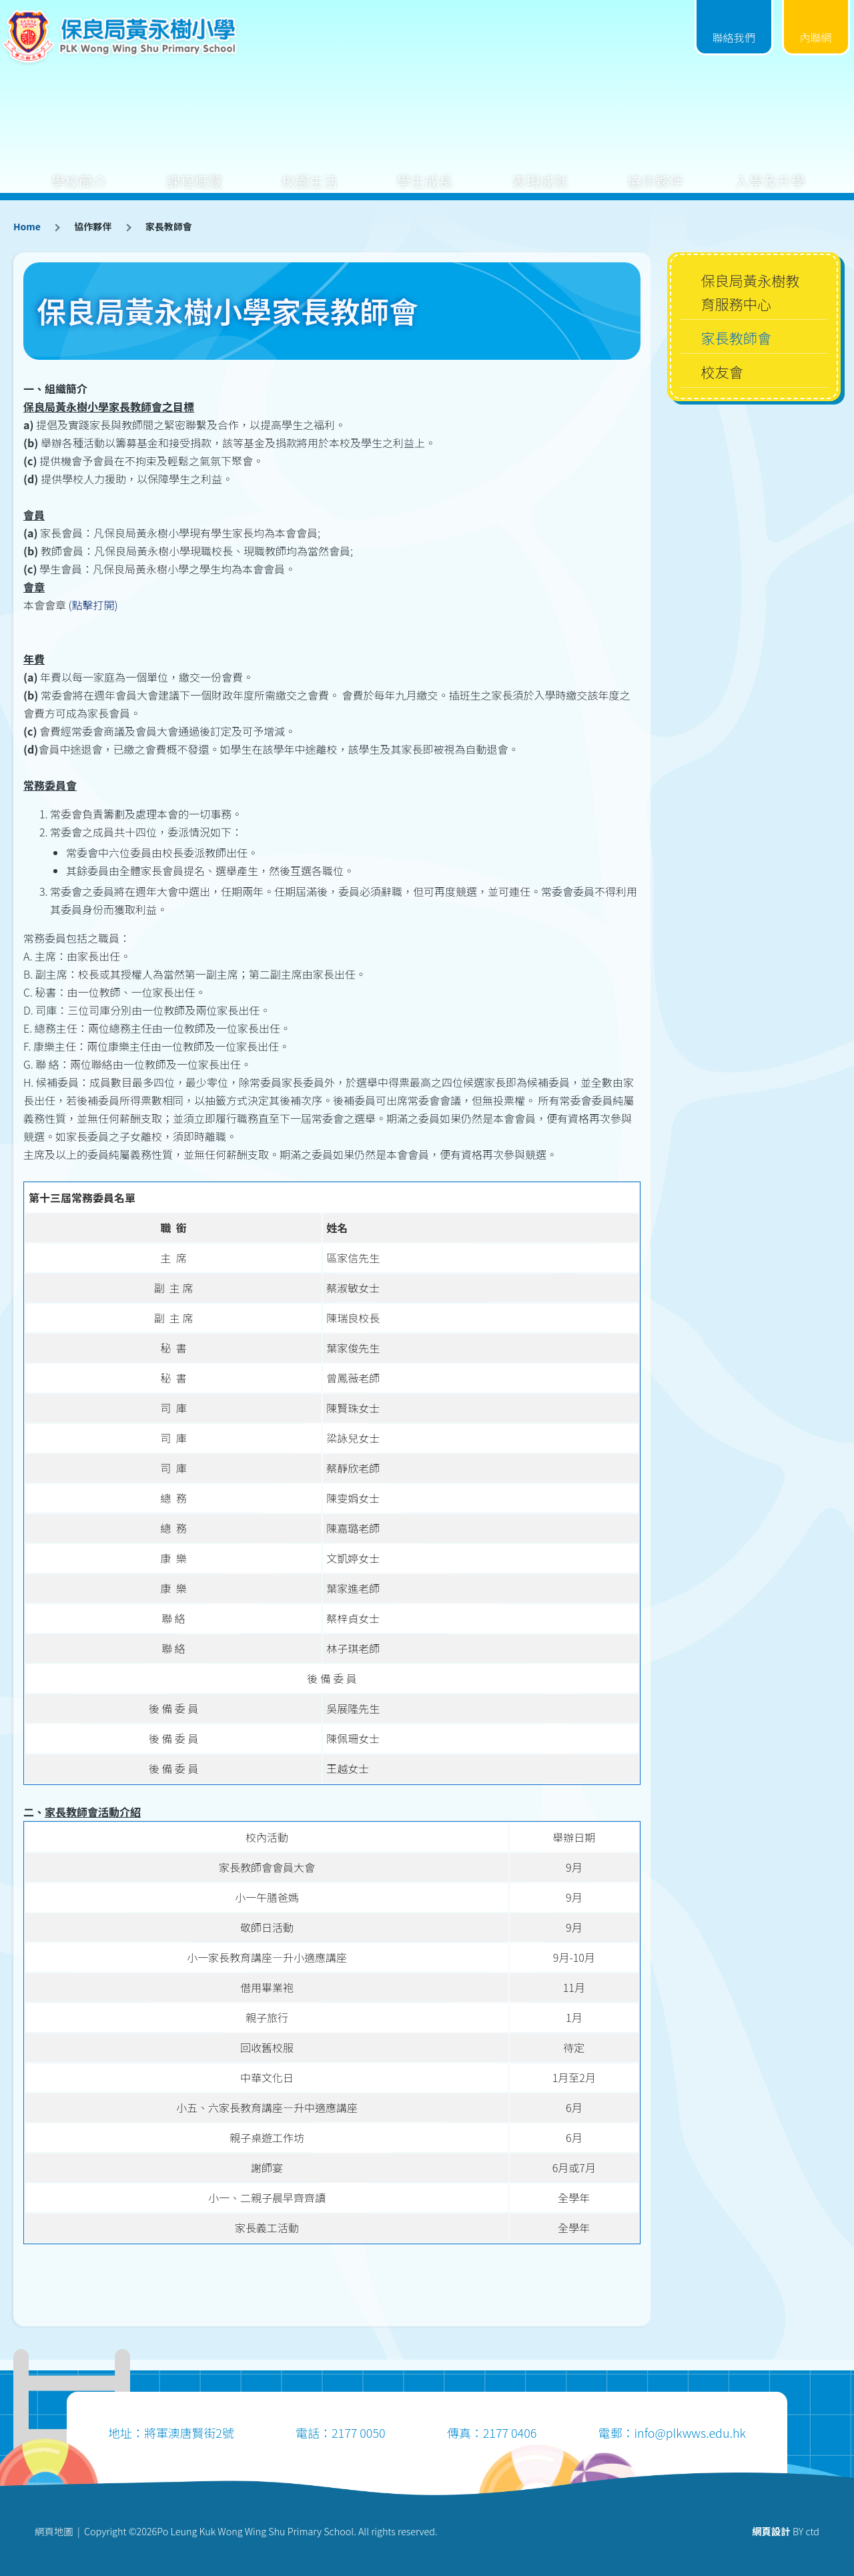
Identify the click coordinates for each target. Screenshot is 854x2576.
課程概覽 (194, 170)
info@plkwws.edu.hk (689, 2432)
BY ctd (785, 2531)
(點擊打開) (93, 605)
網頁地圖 (54, 2531)
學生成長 (424, 170)
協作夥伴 (655, 170)
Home (27, 226)
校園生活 (310, 170)
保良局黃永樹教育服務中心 (750, 292)
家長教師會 (736, 337)
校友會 (722, 371)
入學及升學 (770, 170)
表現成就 (540, 170)
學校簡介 (79, 170)
